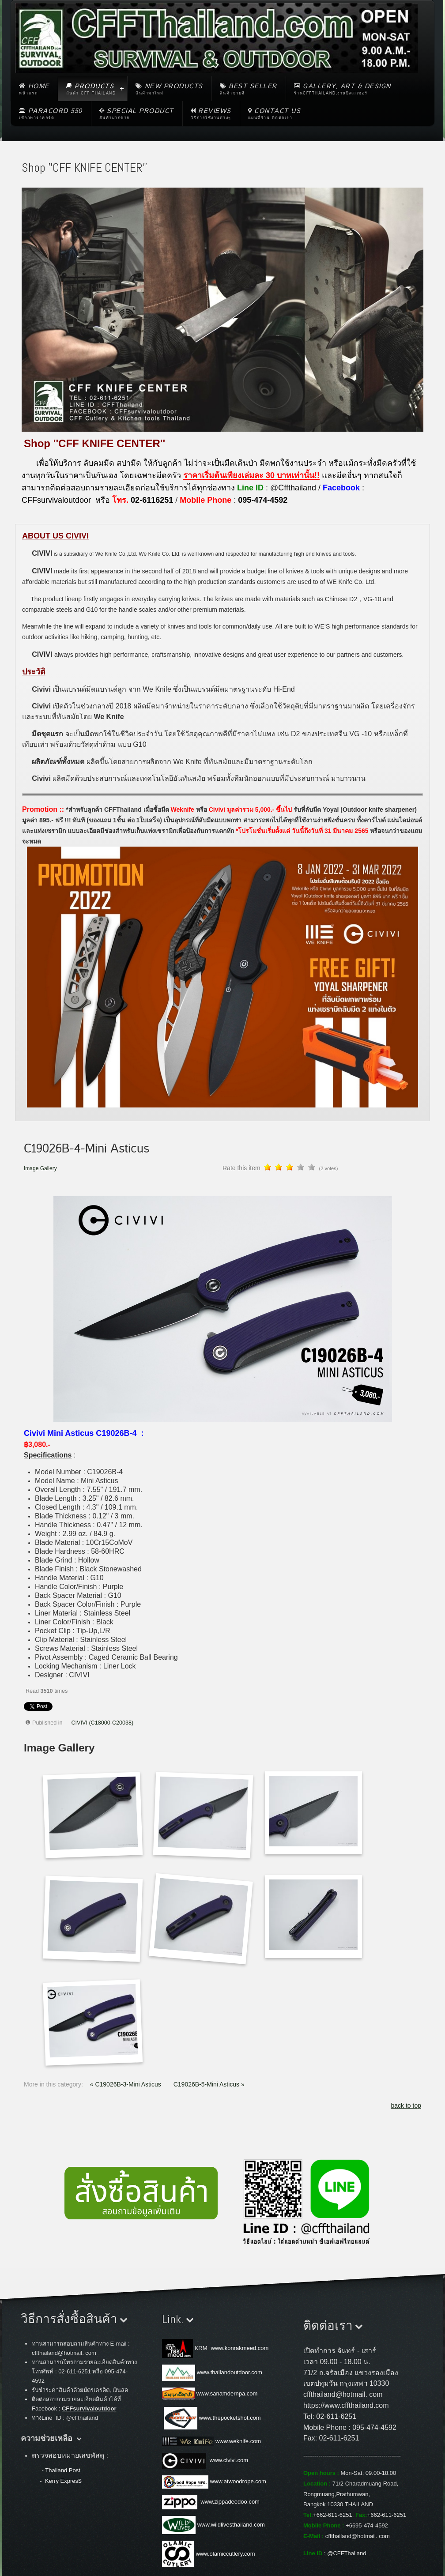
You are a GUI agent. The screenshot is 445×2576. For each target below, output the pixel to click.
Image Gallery (40, 1168)
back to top (406, 2105)
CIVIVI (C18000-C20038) (103, 1723)
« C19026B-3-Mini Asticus (126, 2084)
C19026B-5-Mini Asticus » (209, 2084)
